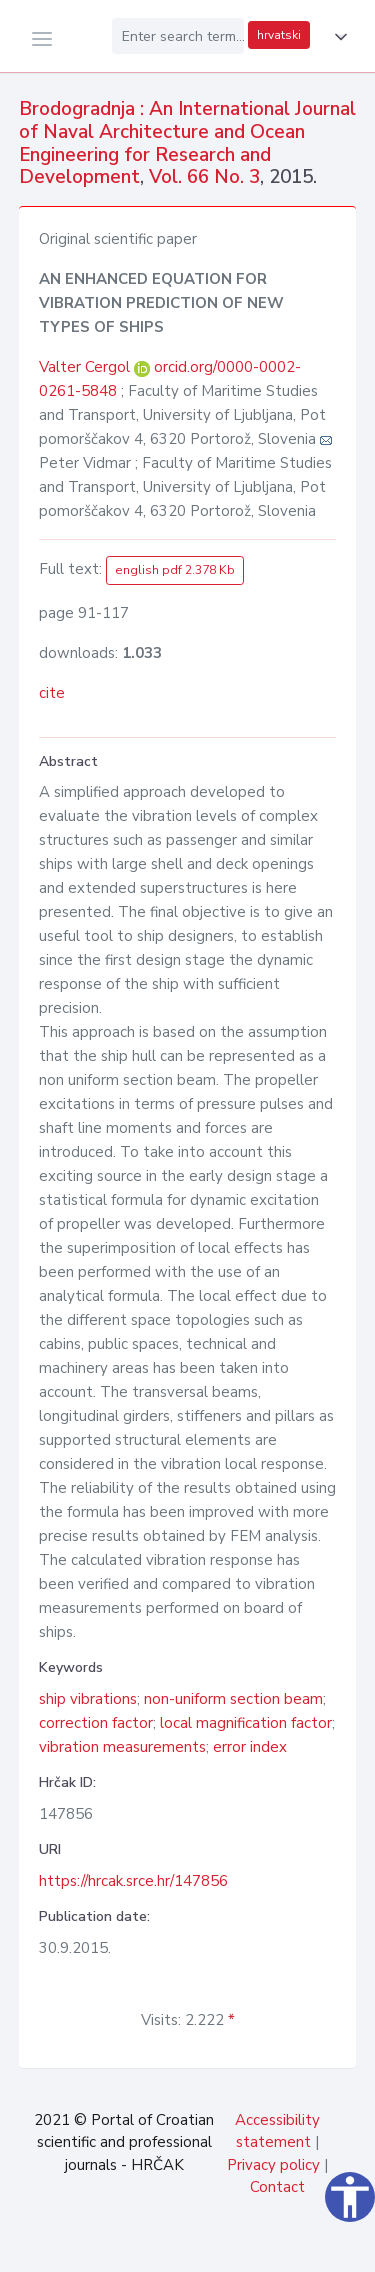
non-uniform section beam (233, 1699)
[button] (337, 37)
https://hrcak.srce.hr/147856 (133, 1881)
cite (52, 693)
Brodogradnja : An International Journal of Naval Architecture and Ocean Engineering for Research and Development (187, 143)
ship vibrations (88, 1699)
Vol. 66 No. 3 (204, 177)
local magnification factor (246, 1723)
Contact (277, 2187)
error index (250, 1747)
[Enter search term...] (178, 36)
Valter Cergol (86, 367)
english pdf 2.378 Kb (175, 570)
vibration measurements (122, 1747)
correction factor (96, 1723)
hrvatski (279, 35)
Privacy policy (273, 2165)
